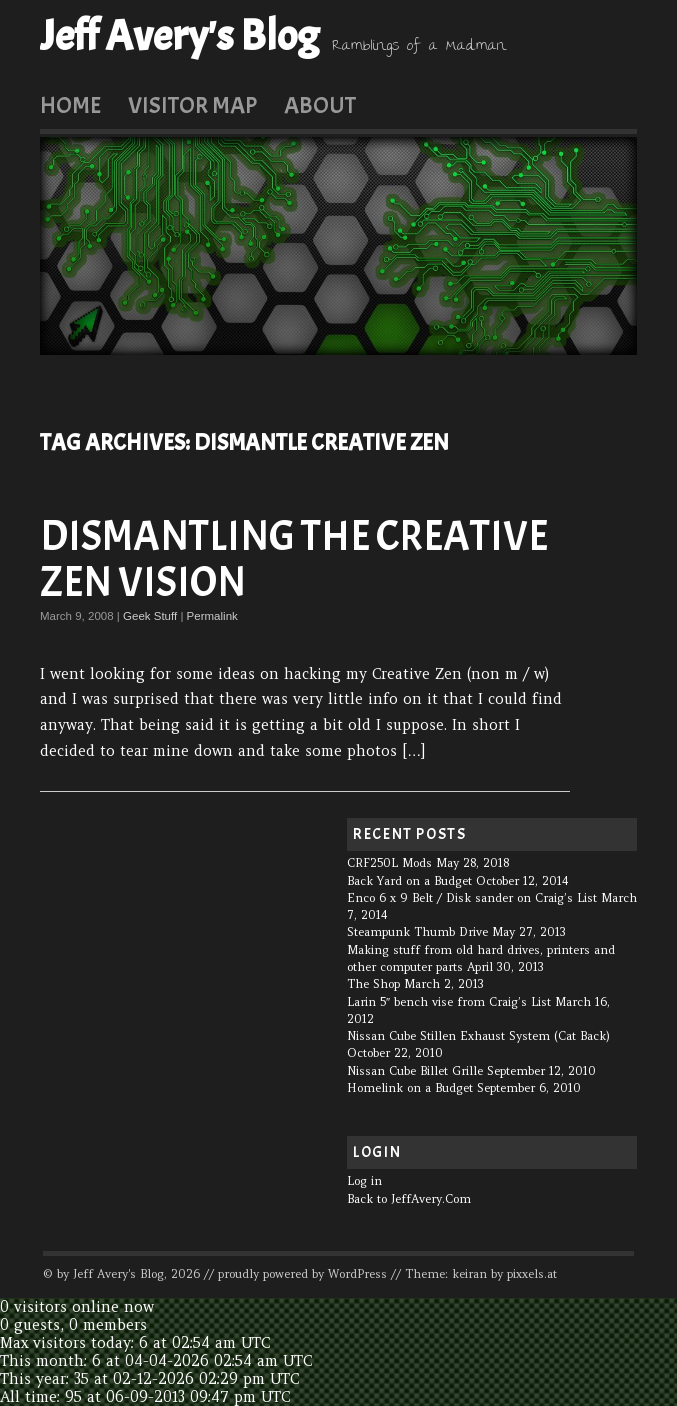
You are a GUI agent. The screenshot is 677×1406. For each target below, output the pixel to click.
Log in (364, 1181)
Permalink (212, 616)
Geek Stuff (150, 616)
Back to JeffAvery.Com (409, 1199)
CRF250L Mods (389, 863)
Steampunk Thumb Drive (417, 932)
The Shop (373, 984)
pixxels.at (532, 1274)
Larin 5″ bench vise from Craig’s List (449, 1002)
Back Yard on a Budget (409, 881)
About (320, 105)
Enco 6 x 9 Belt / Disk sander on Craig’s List (472, 898)
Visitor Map (192, 105)
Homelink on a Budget (410, 1088)
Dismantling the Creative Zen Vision (294, 559)
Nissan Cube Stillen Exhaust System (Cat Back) (478, 1036)
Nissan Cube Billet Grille (415, 1071)
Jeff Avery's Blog (179, 36)
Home (70, 105)
